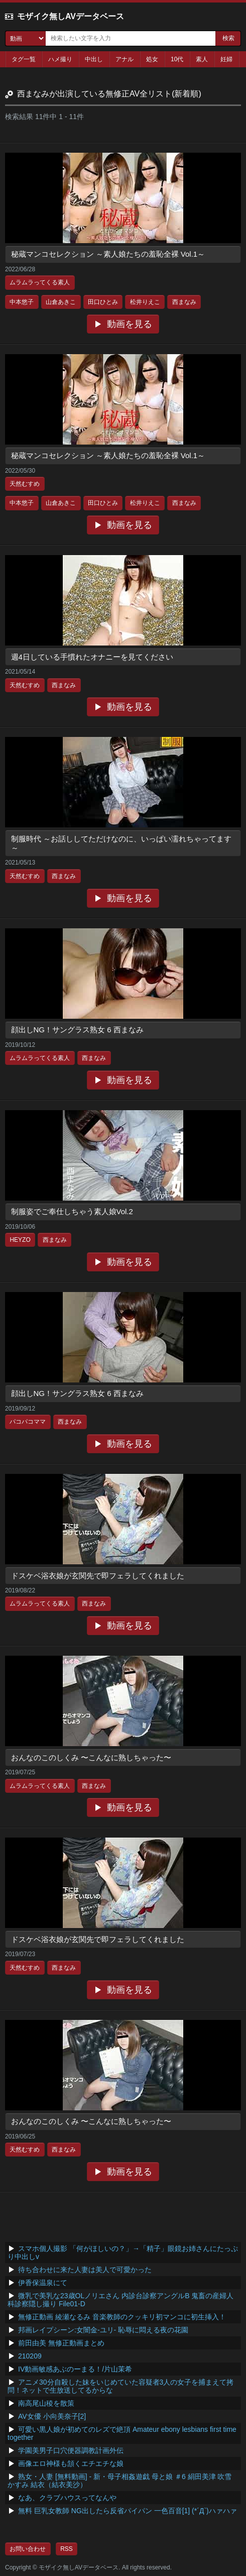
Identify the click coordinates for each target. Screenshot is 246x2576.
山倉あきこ (61, 301)
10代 (177, 59)
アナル (124, 59)
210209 (30, 2356)
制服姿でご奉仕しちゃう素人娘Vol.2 (72, 1211)
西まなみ (184, 301)
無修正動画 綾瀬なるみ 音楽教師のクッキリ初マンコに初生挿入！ (122, 2317)
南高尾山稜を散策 (46, 2403)
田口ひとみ (103, 301)
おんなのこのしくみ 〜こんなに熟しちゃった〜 (91, 1757)
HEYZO (20, 1239)
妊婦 (226, 59)
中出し (94, 59)
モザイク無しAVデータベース (70, 16)
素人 (202, 59)
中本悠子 (22, 301)
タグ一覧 (24, 59)
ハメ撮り (60, 59)
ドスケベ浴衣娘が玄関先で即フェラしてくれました (97, 1575)
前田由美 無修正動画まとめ (61, 2343)
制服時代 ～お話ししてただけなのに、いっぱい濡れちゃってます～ (121, 843)
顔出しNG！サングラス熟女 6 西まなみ (77, 1029)
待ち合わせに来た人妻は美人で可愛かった (85, 2270)
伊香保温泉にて (42, 2283)
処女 (152, 59)
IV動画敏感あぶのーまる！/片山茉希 (75, 2369)
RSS (66, 2548)
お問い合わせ (28, 2548)
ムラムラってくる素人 (40, 282)
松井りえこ (145, 301)
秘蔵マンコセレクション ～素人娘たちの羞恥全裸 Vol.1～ (108, 254)
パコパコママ (28, 1421)
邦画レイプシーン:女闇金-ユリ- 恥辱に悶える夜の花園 (103, 2330)
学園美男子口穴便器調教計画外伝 (71, 2450)
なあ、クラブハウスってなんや (67, 2498)
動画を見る (129, 324)
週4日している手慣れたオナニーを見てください (92, 657)
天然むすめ (25, 483)
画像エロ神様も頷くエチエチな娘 (71, 2463)
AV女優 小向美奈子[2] (52, 2416)
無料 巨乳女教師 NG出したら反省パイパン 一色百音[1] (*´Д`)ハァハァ (127, 2511)
